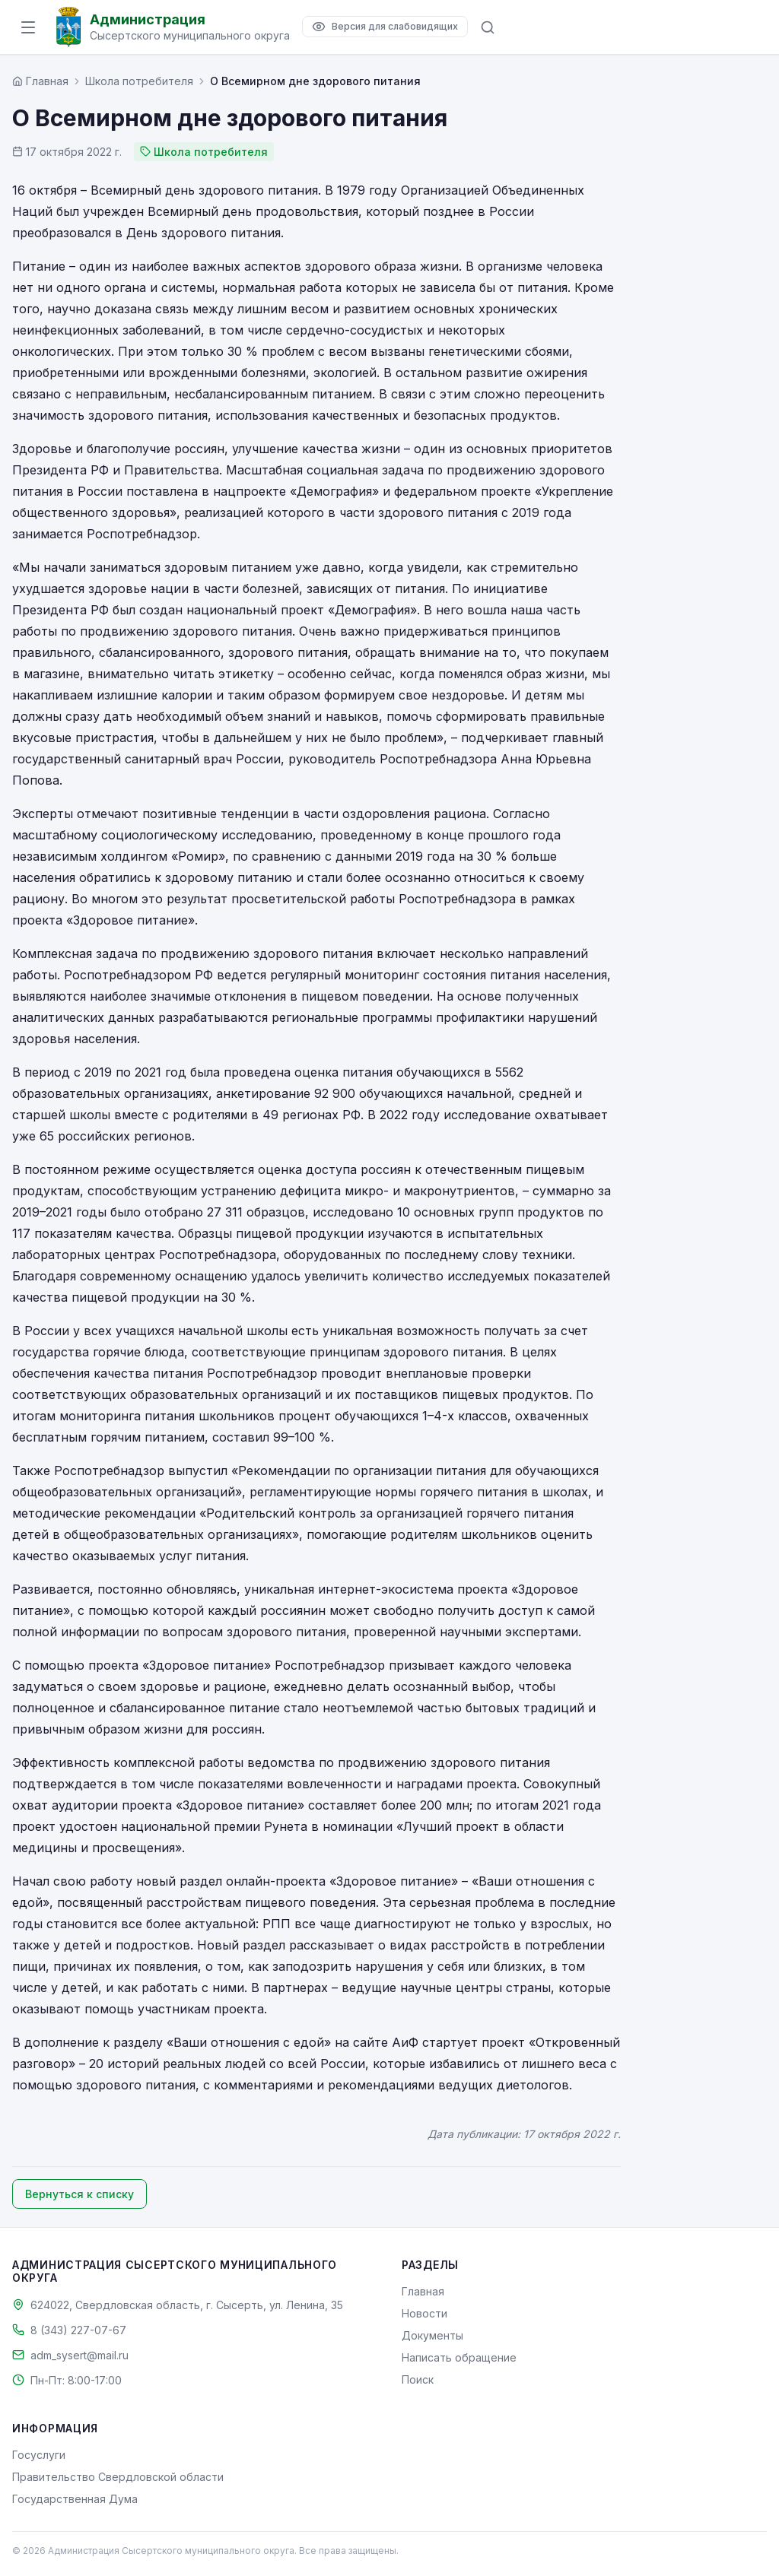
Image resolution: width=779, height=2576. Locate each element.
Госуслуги (38, 2454)
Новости (424, 2313)
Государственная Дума (75, 2498)
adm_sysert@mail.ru (79, 2355)
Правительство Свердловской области (118, 2476)
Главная (423, 2291)
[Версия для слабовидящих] (385, 26)
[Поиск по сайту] (487, 27)
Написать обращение (459, 2357)
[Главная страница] (40, 81)
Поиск (418, 2379)
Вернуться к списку (79, 2193)
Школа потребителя (139, 81)
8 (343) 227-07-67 (78, 2330)
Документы (432, 2335)
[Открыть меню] (28, 27)
